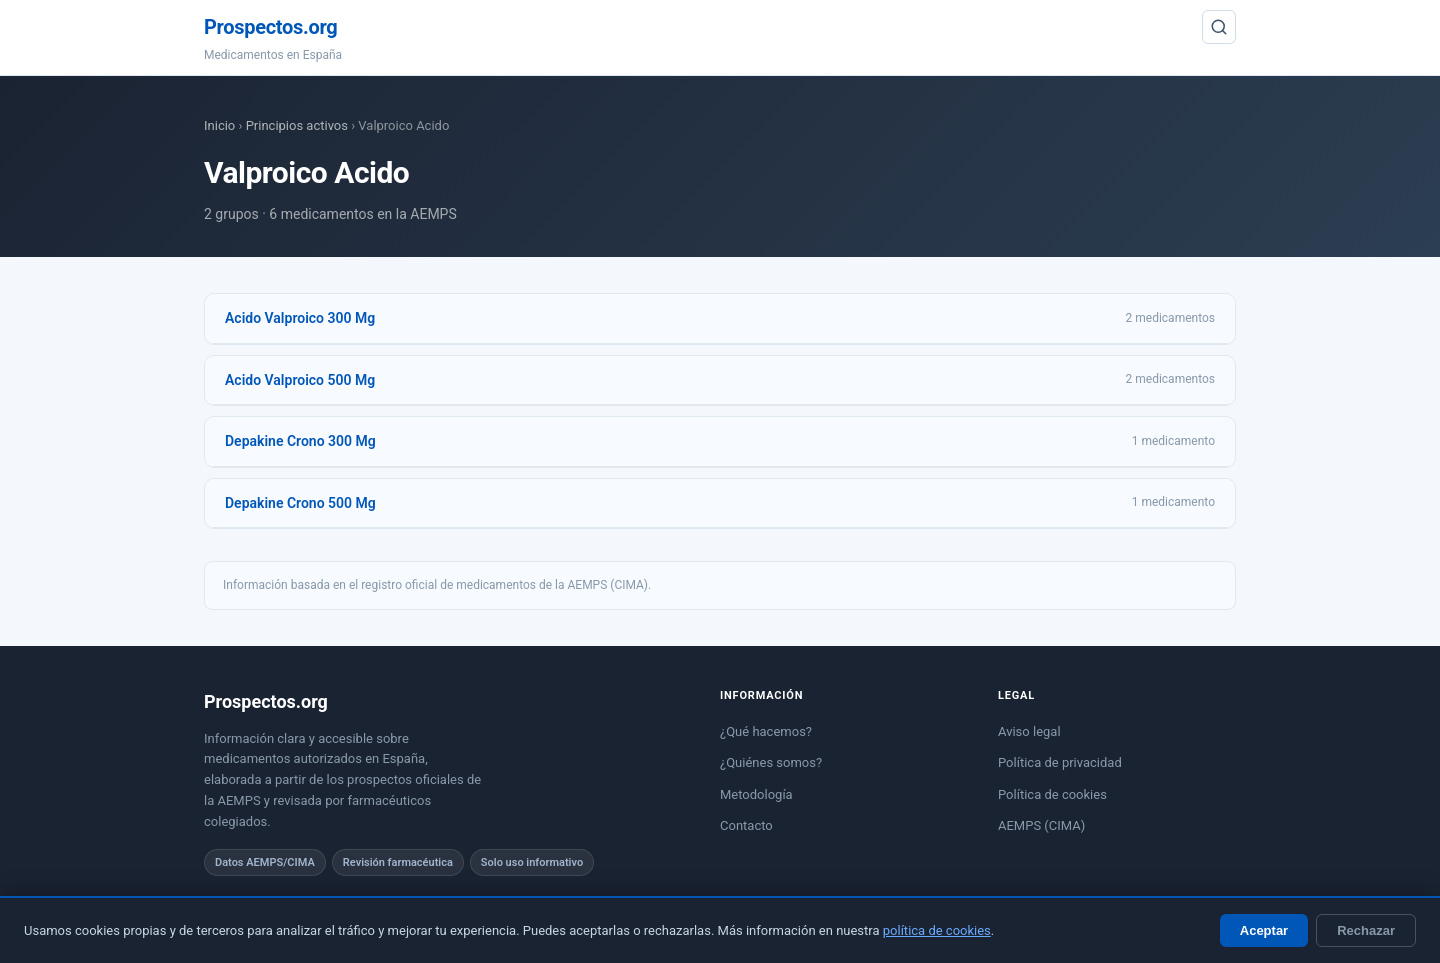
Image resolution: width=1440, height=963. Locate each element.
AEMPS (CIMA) (1041, 825)
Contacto (746, 825)
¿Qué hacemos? (766, 731)
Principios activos (297, 125)
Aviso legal (1029, 731)
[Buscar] (1219, 27)
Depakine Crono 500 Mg (300, 503)
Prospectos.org (270, 27)
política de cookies (937, 930)
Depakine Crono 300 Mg (300, 441)
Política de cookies (1052, 794)
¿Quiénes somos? (771, 762)
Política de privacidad (1060, 762)
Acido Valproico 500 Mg (300, 380)
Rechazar (1366, 930)
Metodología (756, 794)
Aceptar (1264, 930)
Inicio (219, 125)
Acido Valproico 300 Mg (300, 318)
